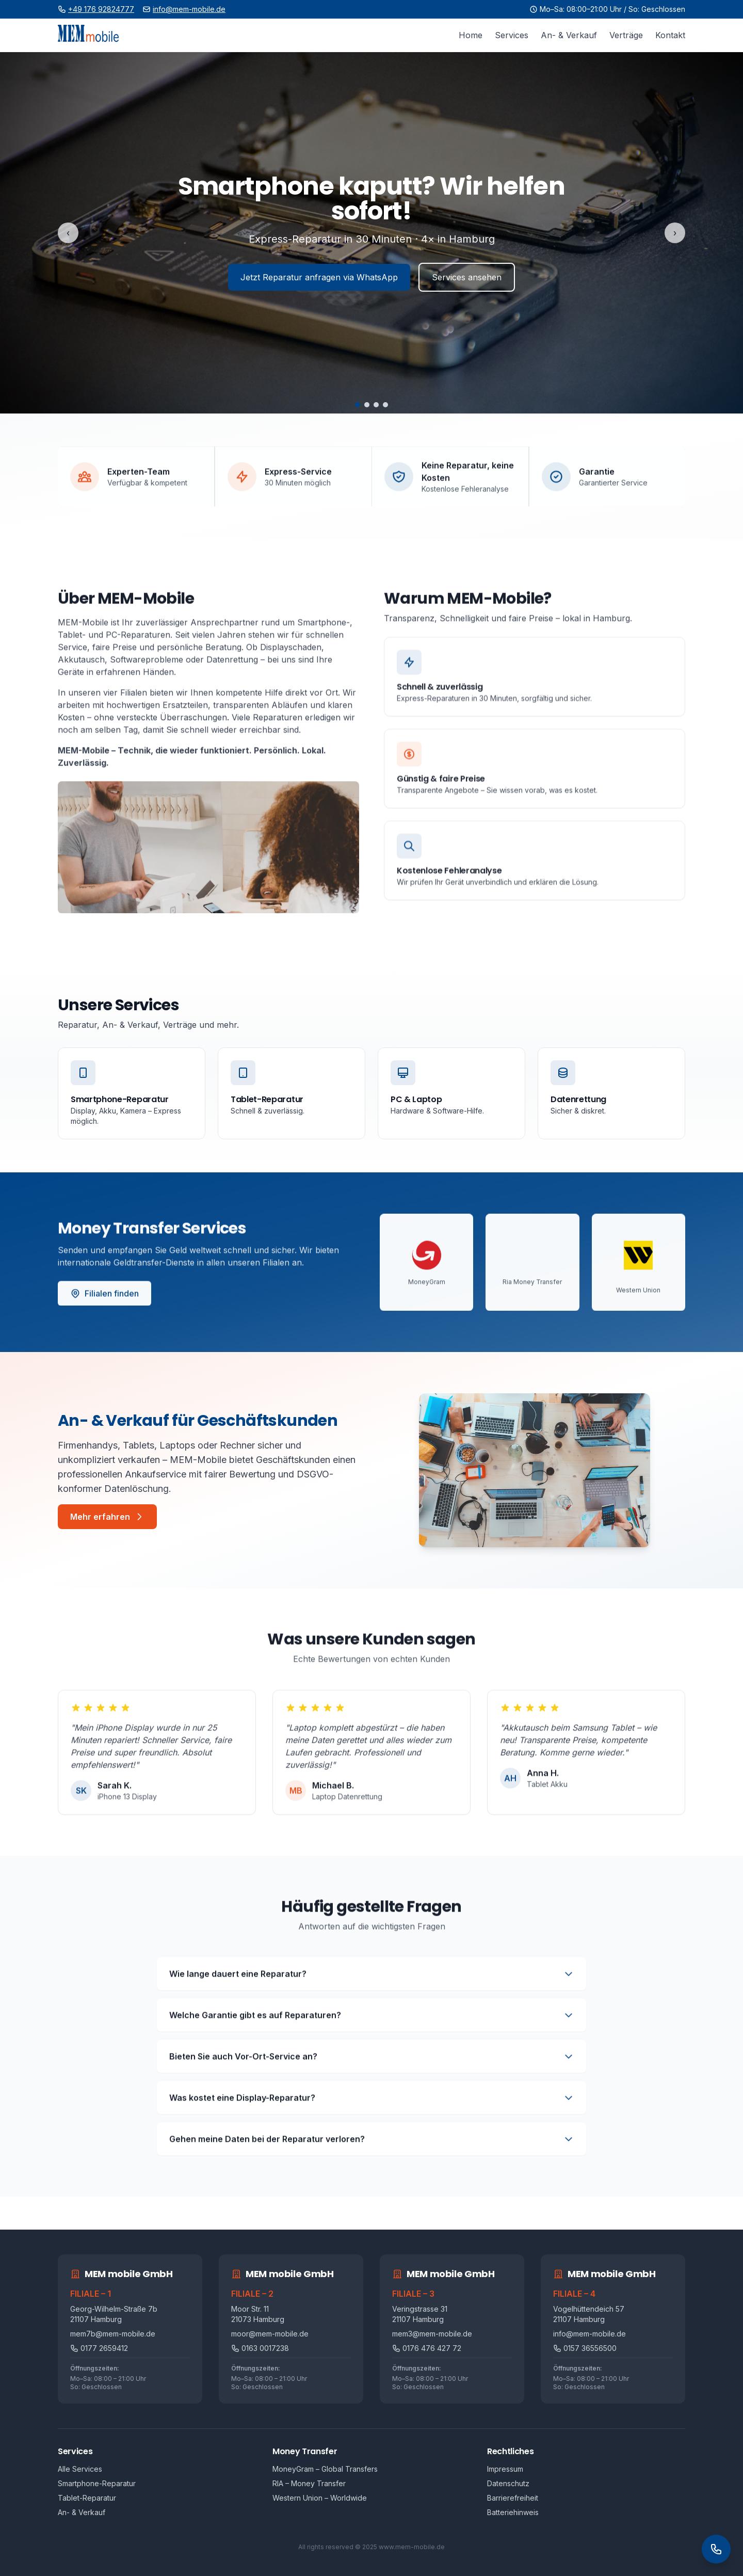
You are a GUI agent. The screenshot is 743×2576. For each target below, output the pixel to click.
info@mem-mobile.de (189, 9)
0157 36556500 (585, 2348)
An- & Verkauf (569, 35)
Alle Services (80, 2468)
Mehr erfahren (107, 1517)
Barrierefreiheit (512, 2497)
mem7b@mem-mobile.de (112, 2333)
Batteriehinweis (513, 2512)
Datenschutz (508, 2483)
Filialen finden (104, 1298)
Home (470, 35)
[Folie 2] (366, 404)
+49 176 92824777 (101, 9)
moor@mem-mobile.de (270, 2333)
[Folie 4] (385, 404)
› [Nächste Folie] (674, 233)
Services (511, 35)
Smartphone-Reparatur (97, 2483)
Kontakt (670, 35)
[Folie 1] (357, 404)
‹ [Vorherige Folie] (68, 233)
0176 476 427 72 (426, 2348)
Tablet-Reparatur (87, 2497)
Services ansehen (467, 277)
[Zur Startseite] (88, 35)
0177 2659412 (99, 2348)
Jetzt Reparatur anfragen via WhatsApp (319, 277)
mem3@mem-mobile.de (432, 2333)
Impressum (505, 2468)
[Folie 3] (376, 404)
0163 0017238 (260, 2348)
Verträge (626, 35)
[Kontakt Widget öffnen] (716, 2549)
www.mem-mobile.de (412, 2547)
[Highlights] (371, 233)
